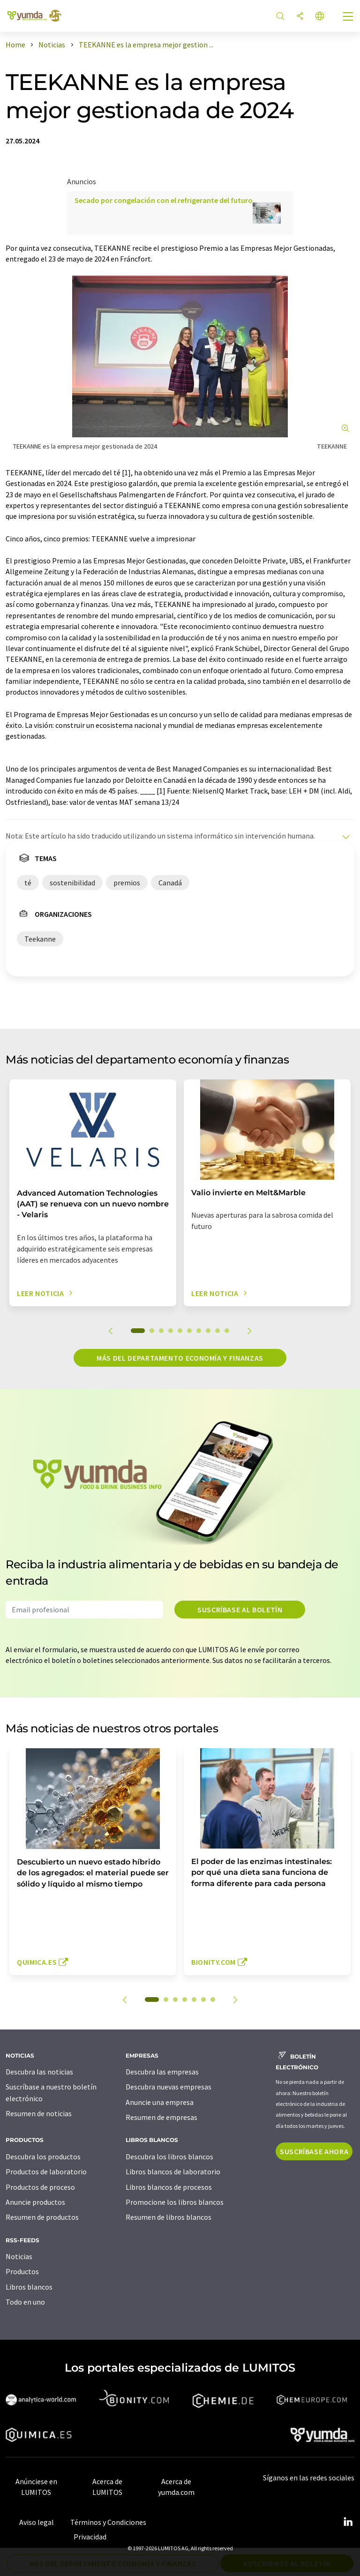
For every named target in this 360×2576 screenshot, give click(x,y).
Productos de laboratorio (46, 2171)
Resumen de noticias (39, 2113)
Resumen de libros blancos (168, 2217)
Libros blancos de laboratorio (173, 2171)
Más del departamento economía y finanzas (180, 1358)
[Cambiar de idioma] (319, 16)
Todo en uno (25, 2301)
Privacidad (90, 2536)
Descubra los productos (43, 2156)
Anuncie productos (35, 2202)
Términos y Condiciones (108, 2522)
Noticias (19, 2256)
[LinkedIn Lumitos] (347, 2522)
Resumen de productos (42, 2217)
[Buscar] (280, 16)
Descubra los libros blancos (169, 2156)
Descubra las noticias (39, 2071)
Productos (22, 2271)
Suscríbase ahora (314, 2151)
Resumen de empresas (161, 2117)
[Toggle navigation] (348, 17)
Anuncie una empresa (160, 2102)
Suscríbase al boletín (239, 1609)
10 (227, 1330)
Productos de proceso (40, 2187)
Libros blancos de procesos (169, 2187)
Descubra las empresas (162, 2071)
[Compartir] (300, 16)
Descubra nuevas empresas (168, 2086)
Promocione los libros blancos (175, 2202)
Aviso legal (36, 2522)
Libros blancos (29, 2286)
